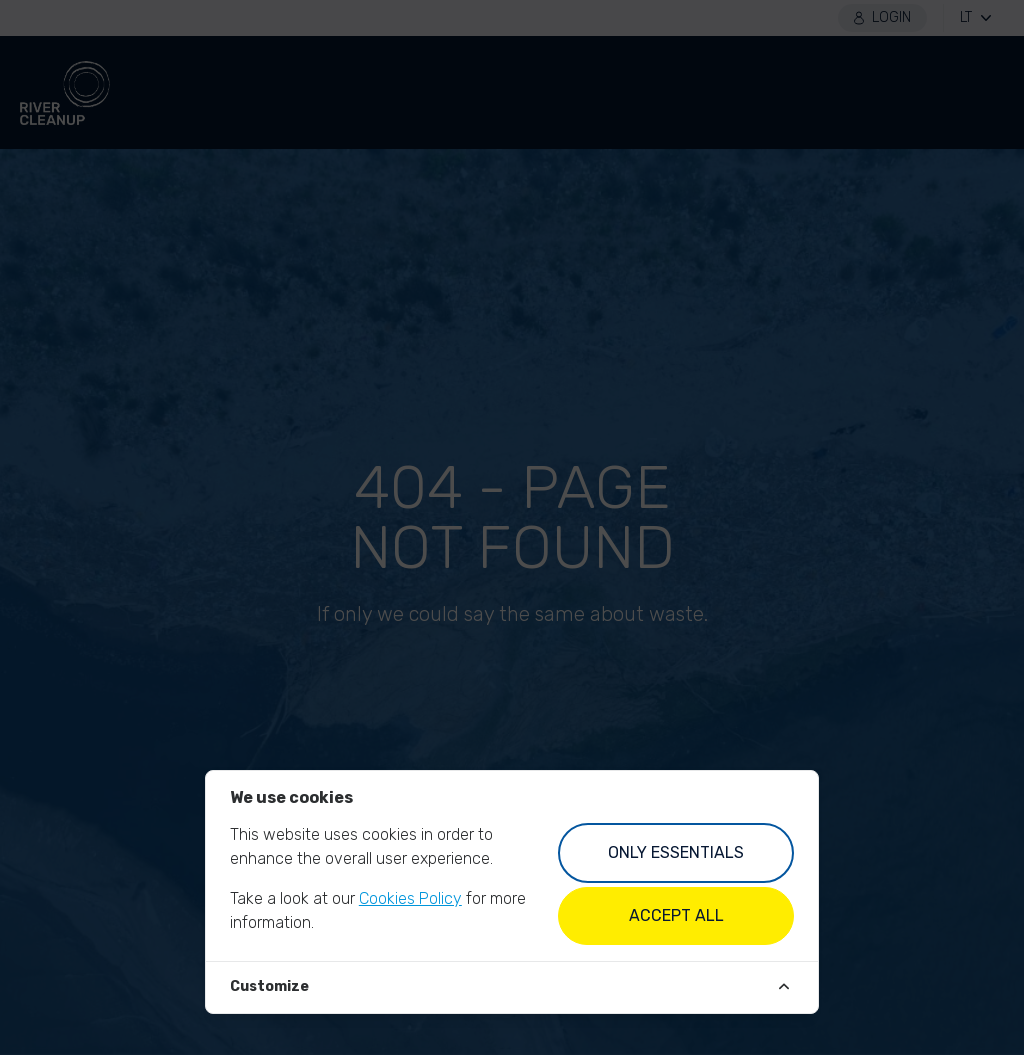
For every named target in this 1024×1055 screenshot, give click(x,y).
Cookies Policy (410, 898)
